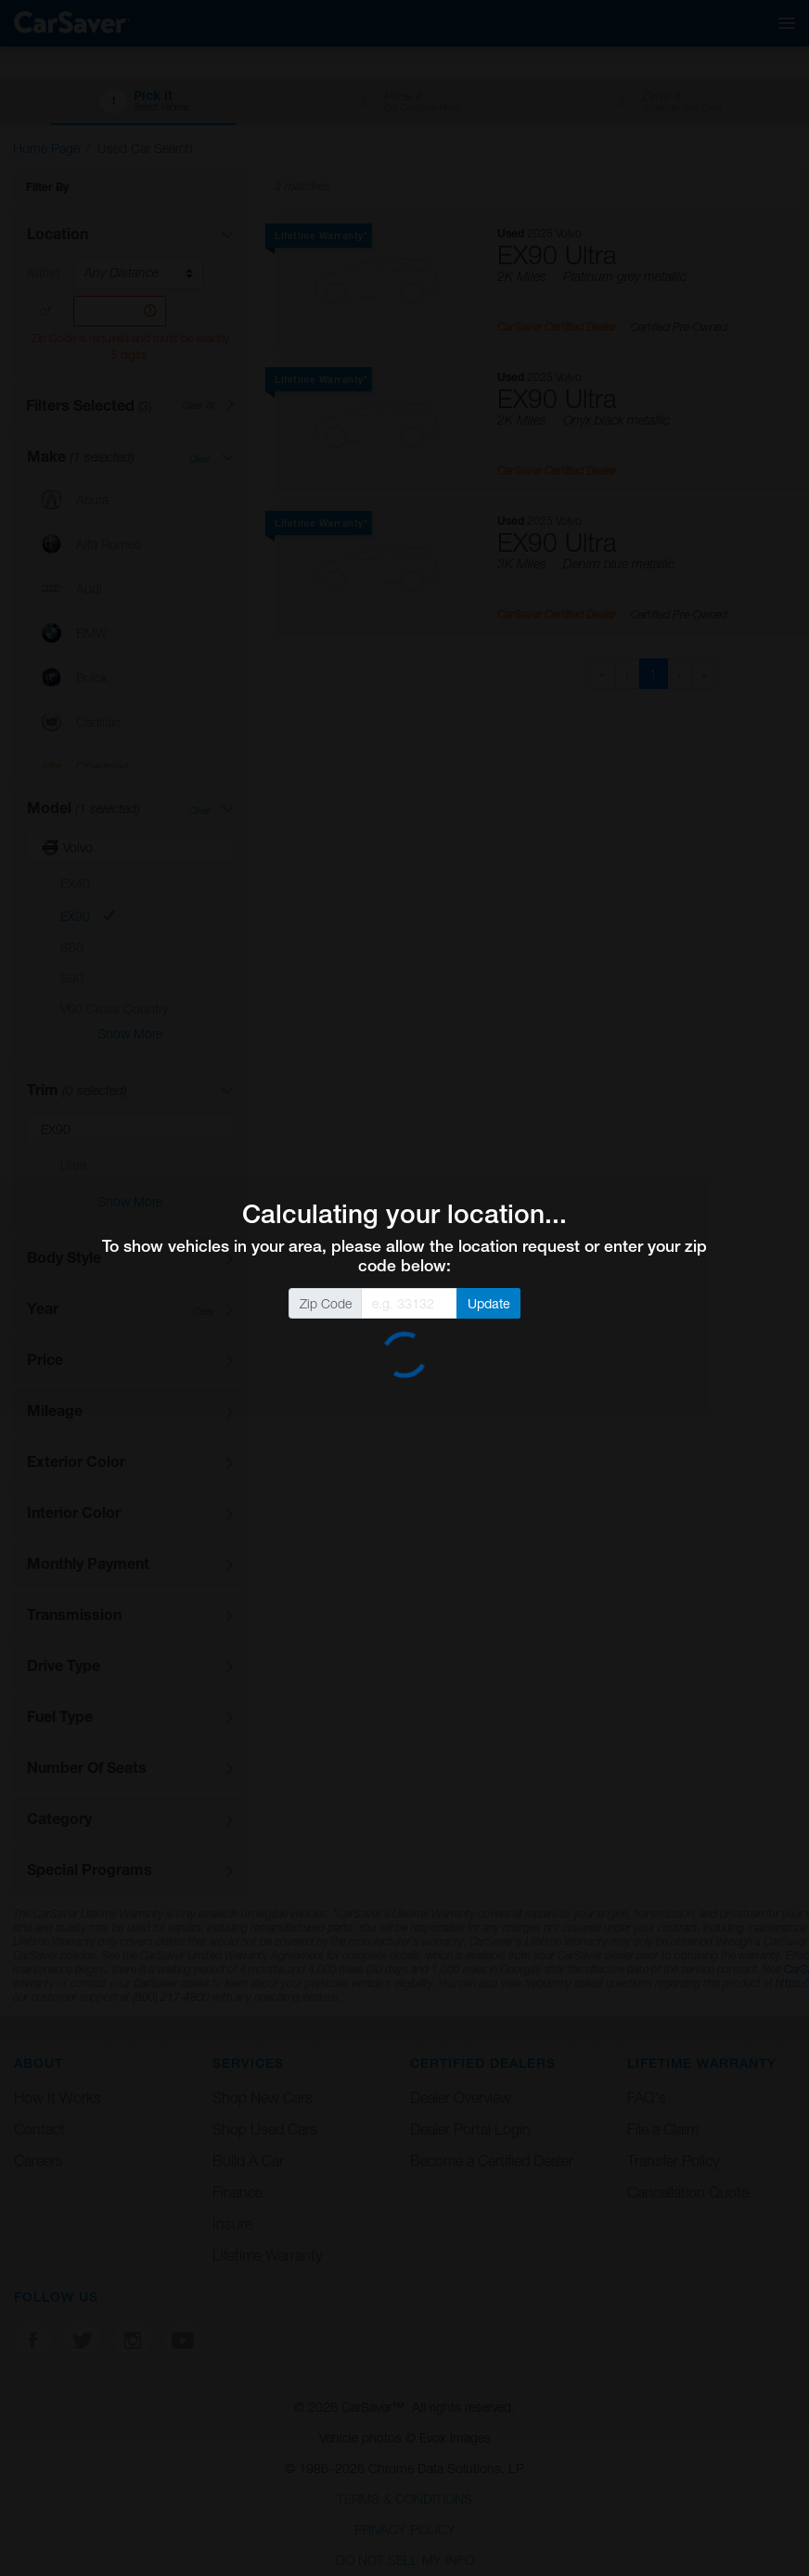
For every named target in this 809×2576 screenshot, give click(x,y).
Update (489, 1303)
